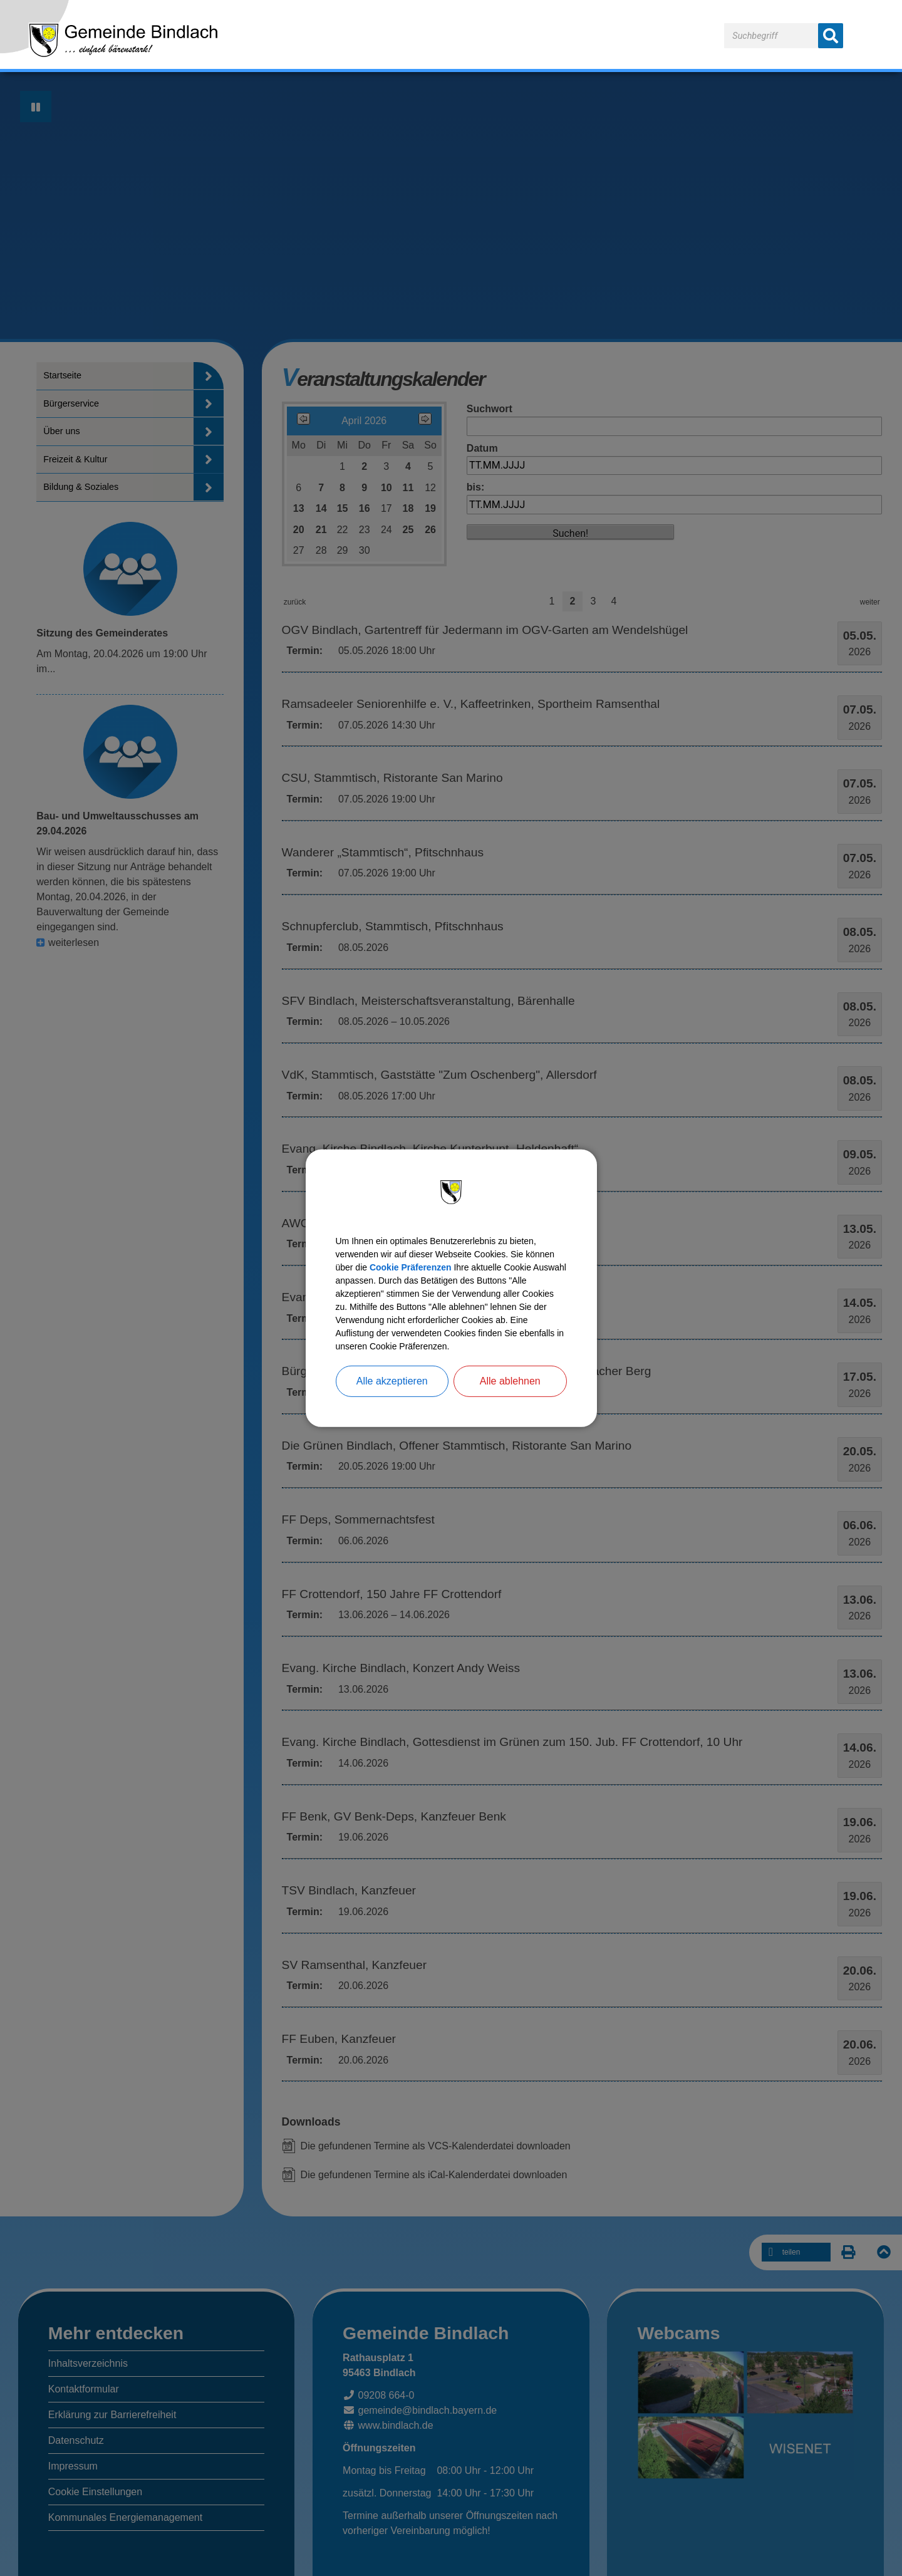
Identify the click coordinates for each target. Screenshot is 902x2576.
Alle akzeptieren (392, 1396)
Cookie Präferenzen (457, 1255)
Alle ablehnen (510, 1396)
